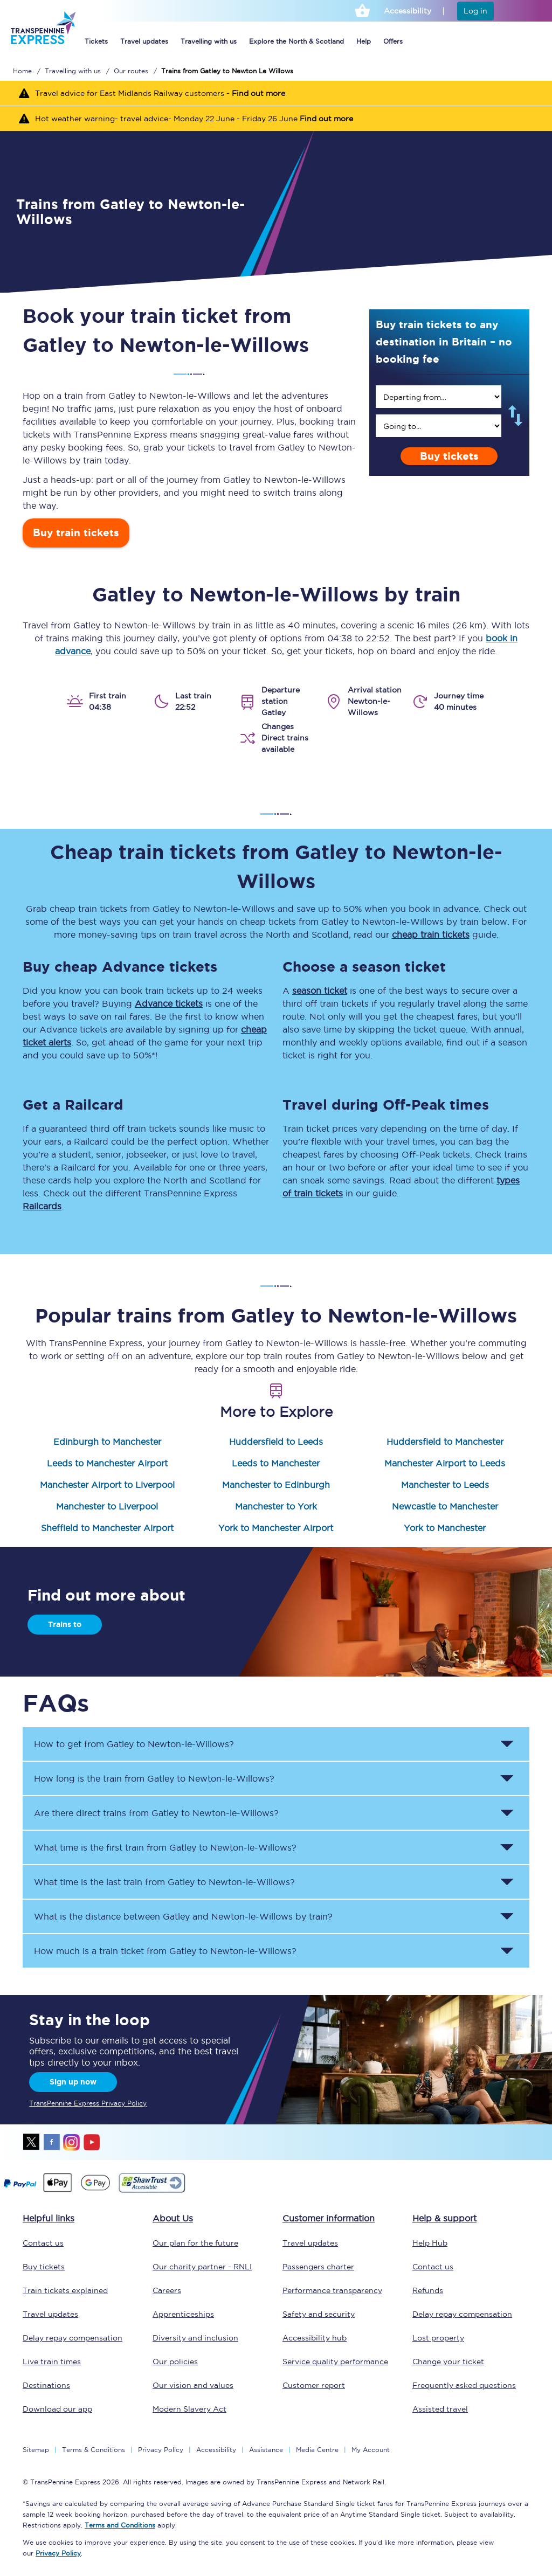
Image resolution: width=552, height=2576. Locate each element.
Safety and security (318, 2314)
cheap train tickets (431, 934)
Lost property (438, 2337)
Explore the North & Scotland (296, 41)
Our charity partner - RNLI (202, 2266)
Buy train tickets (76, 532)
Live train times (52, 2361)
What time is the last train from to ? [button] (164, 1882)
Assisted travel (440, 2409)
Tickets (96, 41)
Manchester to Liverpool (107, 1506)
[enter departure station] (438, 396)
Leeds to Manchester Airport (107, 1463)
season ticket (319, 990)
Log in (475, 10)
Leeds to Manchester (276, 1463)
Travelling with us (209, 41)
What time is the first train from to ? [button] (165, 1847)
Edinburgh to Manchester (107, 1441)
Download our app (57, 2409)
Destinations (46, 2385)
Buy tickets (449, 456)
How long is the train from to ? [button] (154, 1778)
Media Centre (317, 2449)
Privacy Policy (160, 2449)
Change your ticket (448, 2361)
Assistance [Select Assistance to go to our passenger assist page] (266, 2449)
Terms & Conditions (93, 2449)
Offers (393, 41)
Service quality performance (335, 2361)
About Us (173, 2218)
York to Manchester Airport (275, 1528)
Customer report (313, 2385)
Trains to (64, 1624)
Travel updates (144, 41)
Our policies (175, 2361)
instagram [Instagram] (72, 2142)
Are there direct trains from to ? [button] (156, 1813)
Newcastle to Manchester (445, 1506)
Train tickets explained (65, 2290)
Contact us (43, 2243)
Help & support (444, 2218)
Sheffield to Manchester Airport (107, 1528)
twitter (32, 2142)
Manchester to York (276, 1506)
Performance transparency (332, 2290)
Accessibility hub (314, 2337)
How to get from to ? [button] (134, 1744)
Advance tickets (169, 1003)
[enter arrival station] (438, 425)
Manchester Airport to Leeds (444, 1463)
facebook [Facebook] (52, 2142)
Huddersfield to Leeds (276, 1441)
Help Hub (429, 2243)
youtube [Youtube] (91, 2142)
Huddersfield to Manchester (445, 1441)
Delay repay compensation (72, 2337)
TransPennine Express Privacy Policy (88, 2103)
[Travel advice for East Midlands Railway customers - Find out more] (276, 93)
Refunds (427, 2290)
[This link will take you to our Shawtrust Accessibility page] (151, 2191)
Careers (167, 2290)
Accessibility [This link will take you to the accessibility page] (407, 10)
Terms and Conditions (120, 2525)
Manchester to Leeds (445, 1485)
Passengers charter (318, 2266)
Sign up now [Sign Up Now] (73, 2082)
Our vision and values (193, 2385)
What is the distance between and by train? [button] (183, 1916)
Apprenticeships (183, 2314)
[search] (438, 396)
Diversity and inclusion (195, 2337)
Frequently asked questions (464, 2385)
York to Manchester (445, 1528)
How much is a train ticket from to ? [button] (165, 1951)
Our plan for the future (195, 2243)
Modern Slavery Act (189, 2409)
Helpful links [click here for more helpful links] (48, 2218)
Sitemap (36, 2449)
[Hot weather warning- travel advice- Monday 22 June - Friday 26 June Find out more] (276, 118)
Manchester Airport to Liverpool (107, 1485)
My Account (370, 2449)
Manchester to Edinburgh (276, 1485)
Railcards (42, 1206)
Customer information (328, 2218)
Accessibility (216, 2449)
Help (363, 41)
